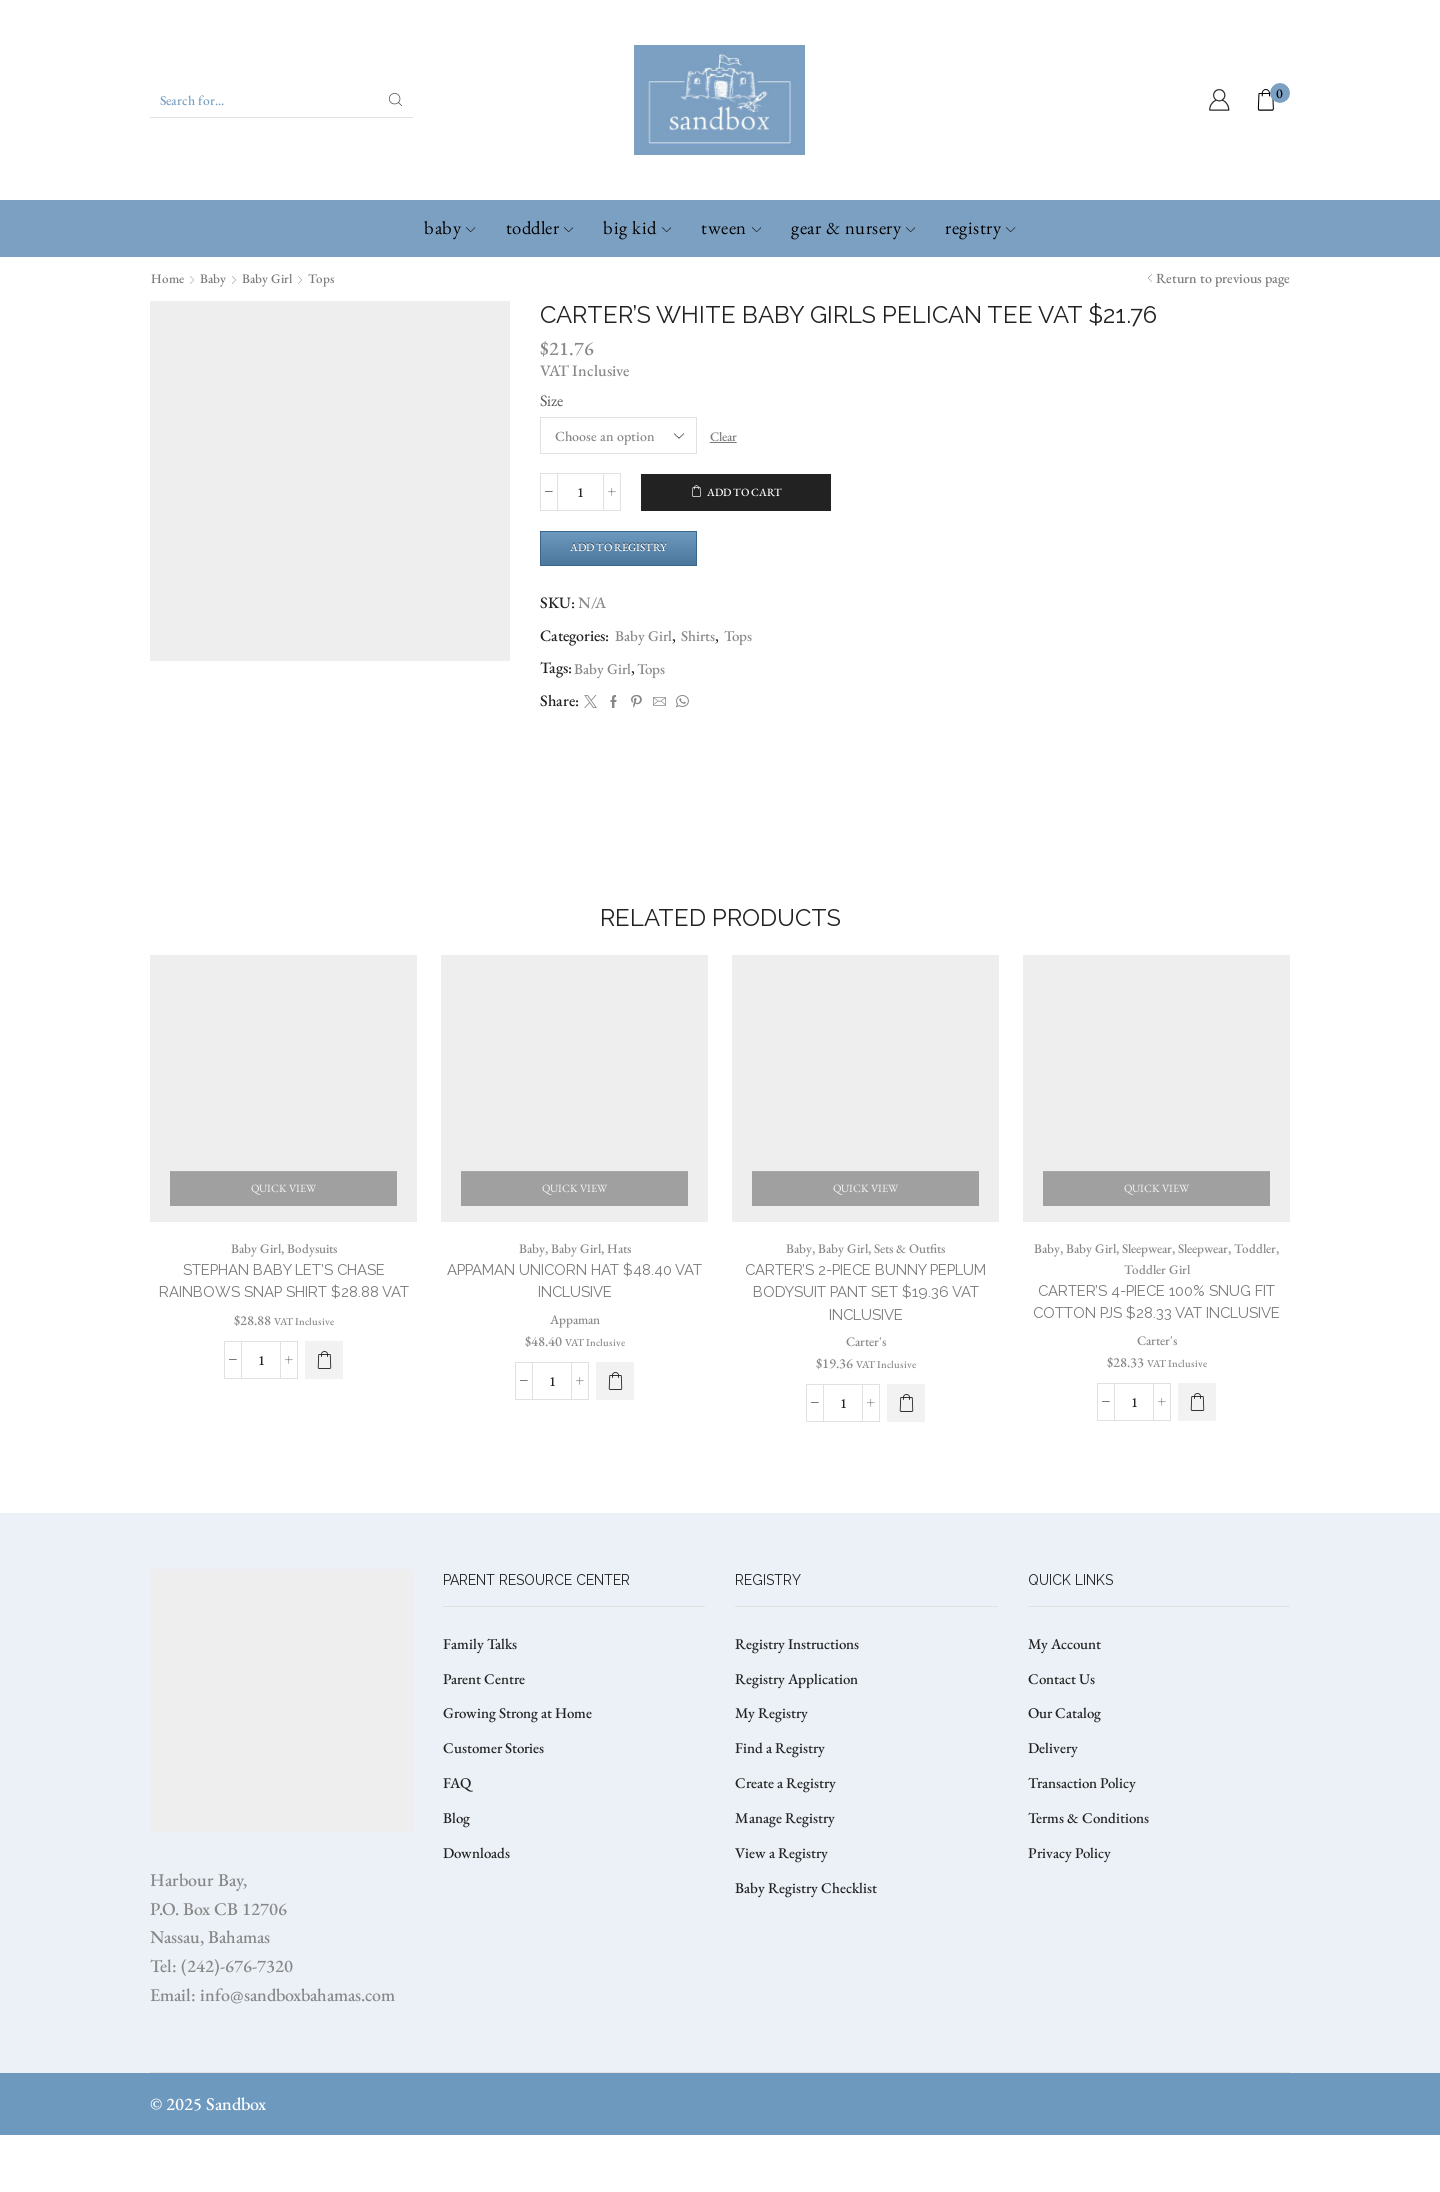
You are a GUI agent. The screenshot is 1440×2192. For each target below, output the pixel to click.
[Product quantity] (580, 492)
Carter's (865, 1377)
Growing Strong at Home (523, 1773)
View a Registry (783, 1919)
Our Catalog (1067, 1773)
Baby (449, 227)
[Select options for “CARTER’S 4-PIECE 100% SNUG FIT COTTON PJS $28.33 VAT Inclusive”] (1197, 1460)
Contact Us (1064, 1737)
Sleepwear (1143, 1279)
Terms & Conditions (1092, 1883)
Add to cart (744, 492)
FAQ (458, 1846)
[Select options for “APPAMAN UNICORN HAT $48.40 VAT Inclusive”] (615, 1415)
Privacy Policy (1072, 1919)
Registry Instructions (801, 1700)
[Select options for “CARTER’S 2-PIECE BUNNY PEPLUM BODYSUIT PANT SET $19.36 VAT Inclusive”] (906, 1439)
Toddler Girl (1156, 1300)
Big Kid (637, 227)
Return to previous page (1223, 278)
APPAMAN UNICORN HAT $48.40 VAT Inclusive (575, 1313)
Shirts (703, 638)
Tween (731, 227)
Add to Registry (625, 549)
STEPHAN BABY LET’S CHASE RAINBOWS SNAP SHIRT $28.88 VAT (284, 1325)
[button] (324, 1418)
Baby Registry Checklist (809, 1956)
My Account (1067, 1700)
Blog (457, 1883)
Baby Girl (271, 278)
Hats (620, 1279)
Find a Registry (782, 1810)
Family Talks (482, 1700)
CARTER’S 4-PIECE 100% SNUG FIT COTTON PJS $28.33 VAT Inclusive (1157, 1346)
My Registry (772, 1773)
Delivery (1054, 1810)
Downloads (479, 1919)
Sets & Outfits (911, 1279)
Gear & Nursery (853, 227)
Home (168, 278)
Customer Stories (497, 1810)
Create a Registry (788, 1846)
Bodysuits (313, 1279)
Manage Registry (787, 1883)
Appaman (574, 1353)
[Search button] (396, 100)
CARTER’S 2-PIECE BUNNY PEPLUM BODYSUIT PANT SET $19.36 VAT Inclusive (865, 1325)
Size (551, 399)
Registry (980, 227)
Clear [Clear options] (726, 435)
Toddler (540, 227)
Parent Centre (486, 1737)
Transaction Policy (1087, 1846)
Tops (328, 278)
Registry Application (800, 1737)
